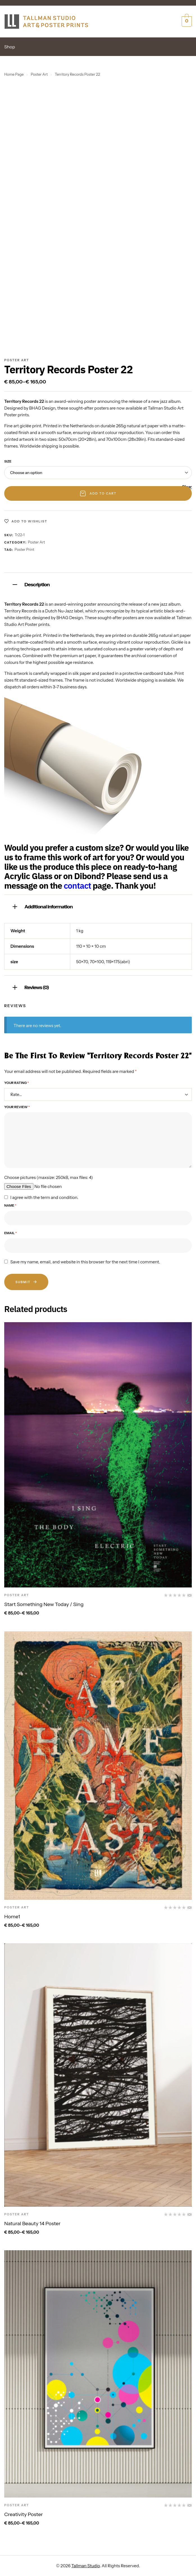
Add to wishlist (29, 521)
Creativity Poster (23, 2514)
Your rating (16, 1083)
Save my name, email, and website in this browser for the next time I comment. (85, 1262)
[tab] (98, 583)
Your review (17, 1107)
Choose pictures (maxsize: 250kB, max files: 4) (48, 1177)
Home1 (12, 1917)
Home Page (14, 74)
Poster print (24, 549)
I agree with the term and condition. (44, 1197)
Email (10, 1233)
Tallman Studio (85, 2565)
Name (10, 1205)
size (8, 461)
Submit (26, 1282)
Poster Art (39, 74)
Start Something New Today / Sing (44, 1604)
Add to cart (103, 493)
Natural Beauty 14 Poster (32, 2223)
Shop (9, 47)
